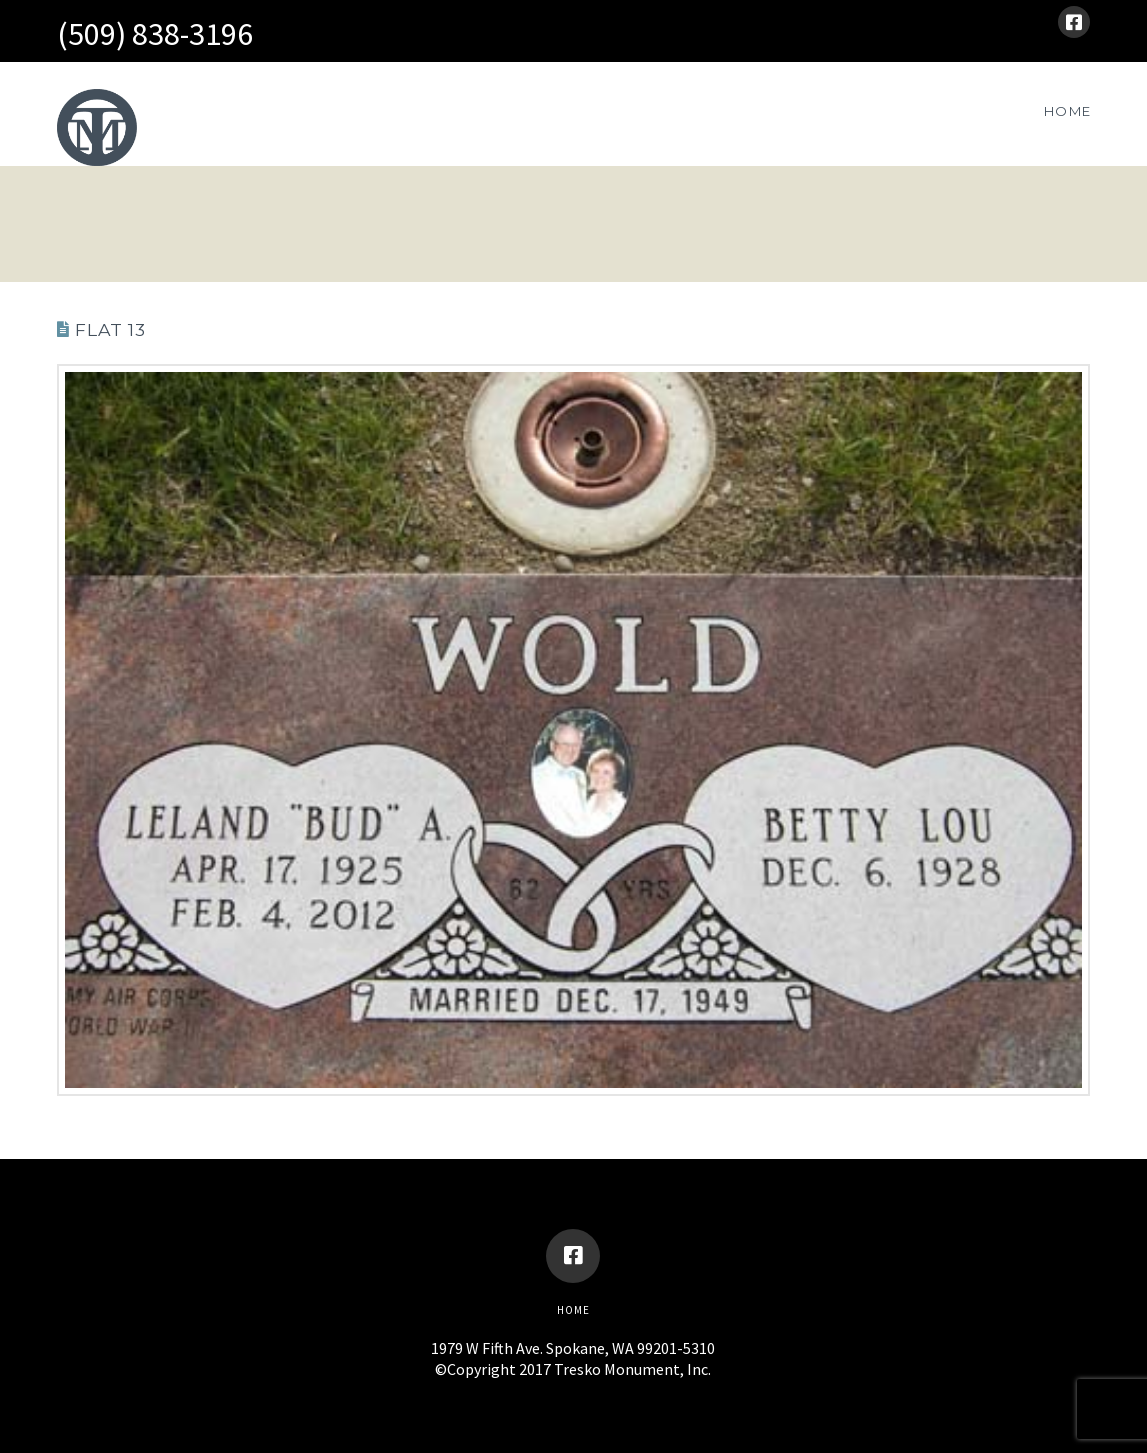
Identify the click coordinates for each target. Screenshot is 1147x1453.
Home (573, 1310)
